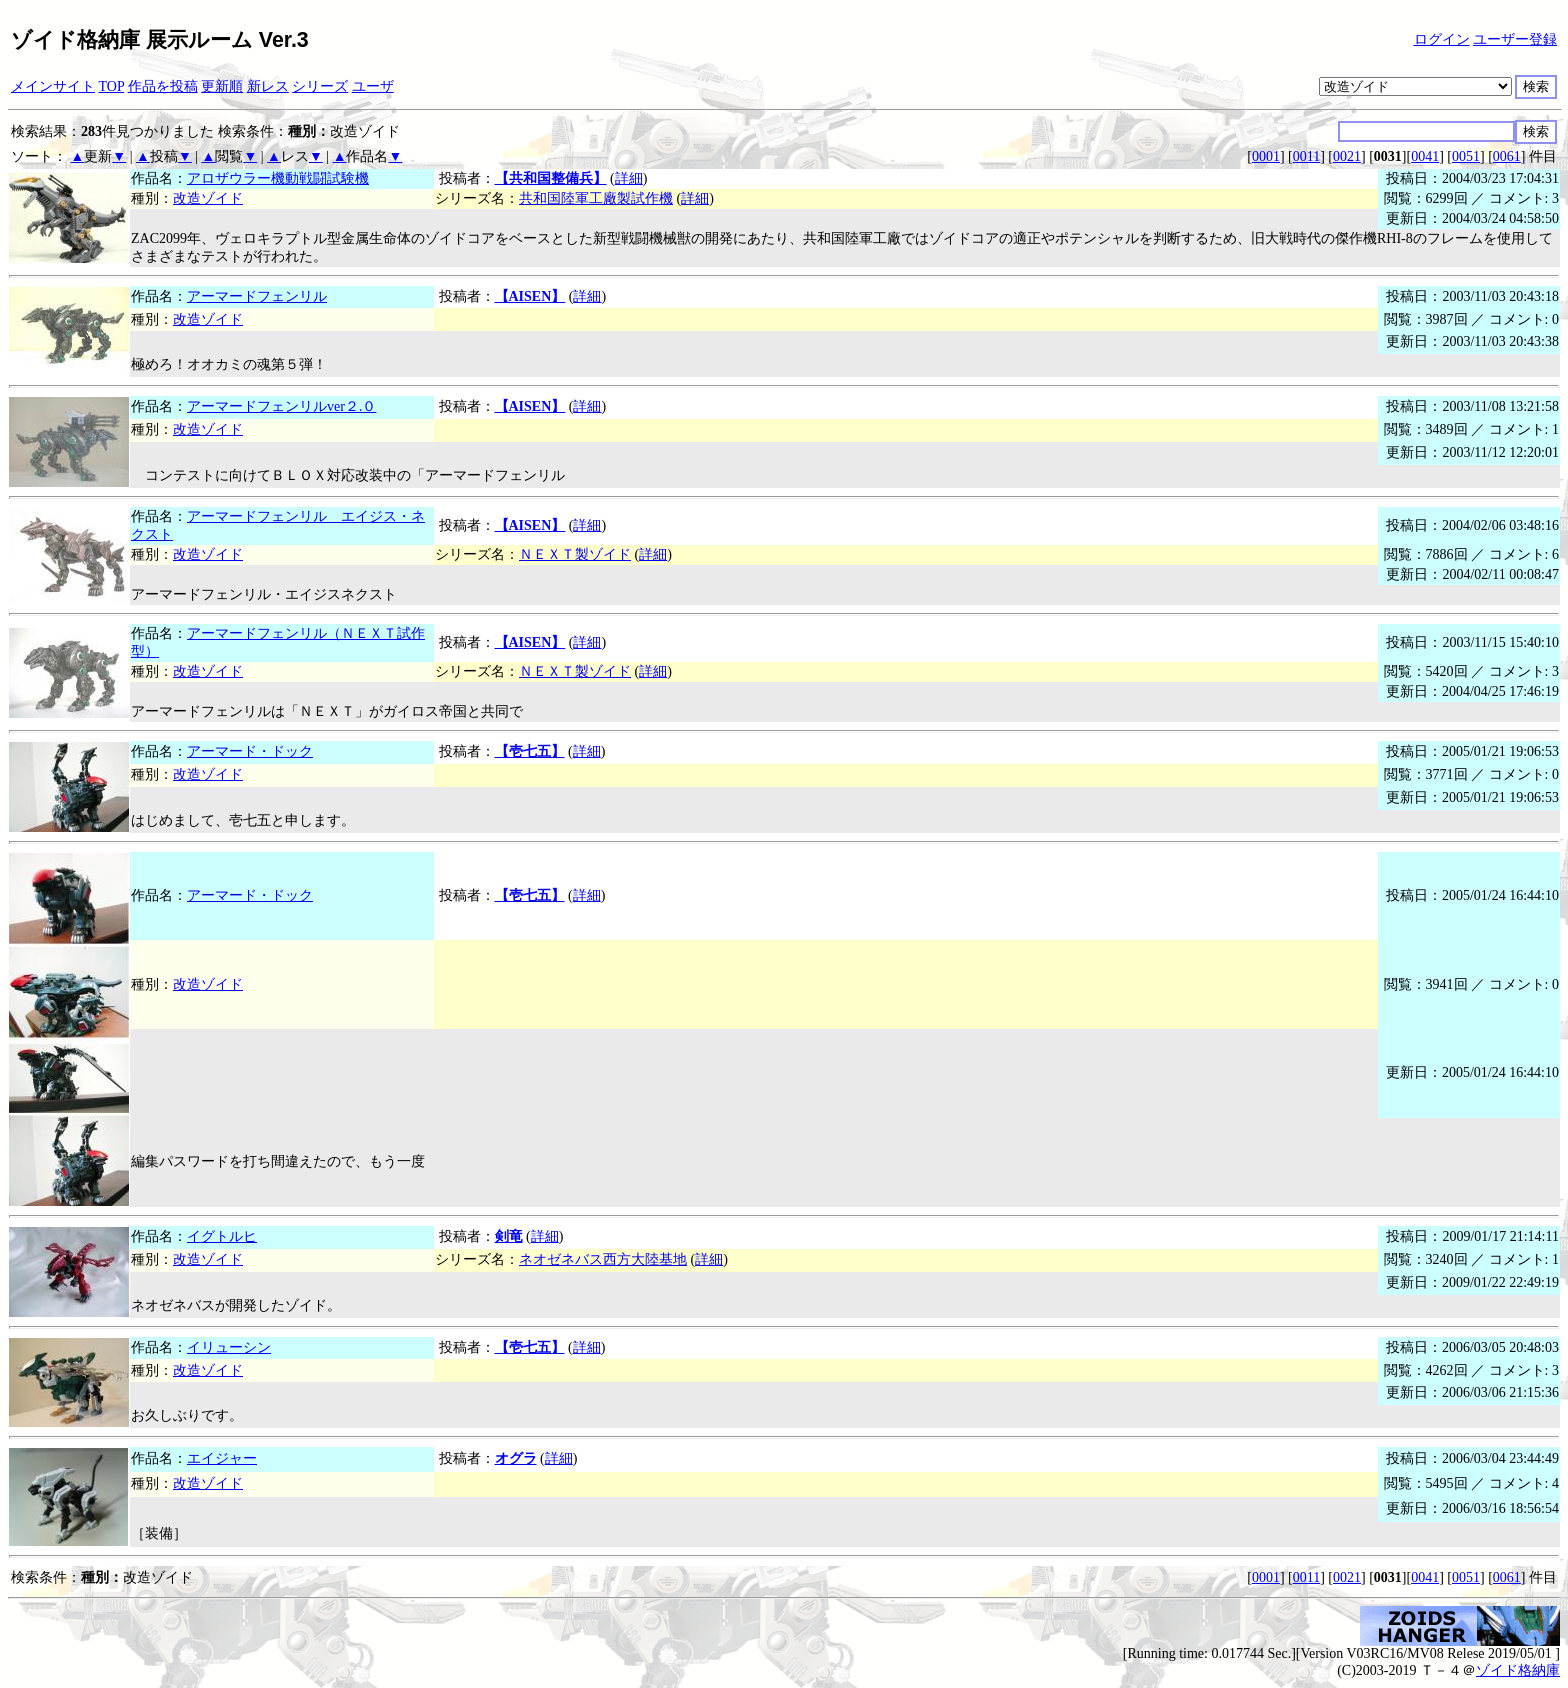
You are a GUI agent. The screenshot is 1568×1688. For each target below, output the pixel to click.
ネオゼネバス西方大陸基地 (603, 1259)
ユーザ (373, 86)
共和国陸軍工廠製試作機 (596, 198)
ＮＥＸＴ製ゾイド (575, 554)
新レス (268, 86)
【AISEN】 (530, 296)
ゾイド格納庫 (1518, 1670)
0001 (1266, 156)
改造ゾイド (208, 198)
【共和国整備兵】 (551, 178)
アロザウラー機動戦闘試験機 (278, 178)
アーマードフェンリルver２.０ (281, 406)
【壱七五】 (530, 751)
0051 (1466, 156)
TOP (112, 86)
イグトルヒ (222, 1236)
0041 (1425, 156)
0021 (1347, 156)
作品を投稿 (163, 86)
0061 (1507, 156)
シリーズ (320, 86)
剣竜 (509, 1236)
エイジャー (222, 1458)
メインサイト (53, 86)
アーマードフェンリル (257, 296)
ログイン (1442, 39)
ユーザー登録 (1515, 39)
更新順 (222, 86)
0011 (1306, 156)
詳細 (629, 178)
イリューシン (229, 1347)
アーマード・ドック (250, 751)
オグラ (516, 1458)
